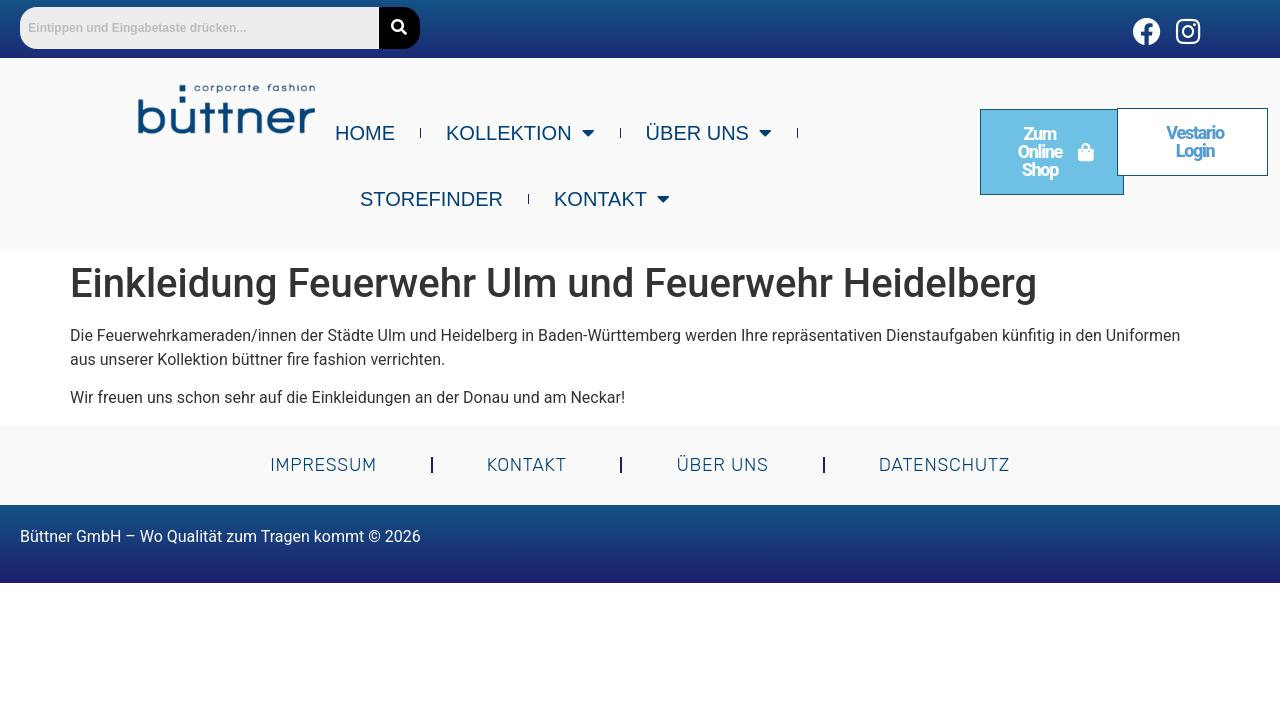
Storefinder (431, 199)
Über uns (709, 133)
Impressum (323, 465)
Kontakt (612, 199)
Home (365, 133)
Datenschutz (944, 465)
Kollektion (520, 133)
